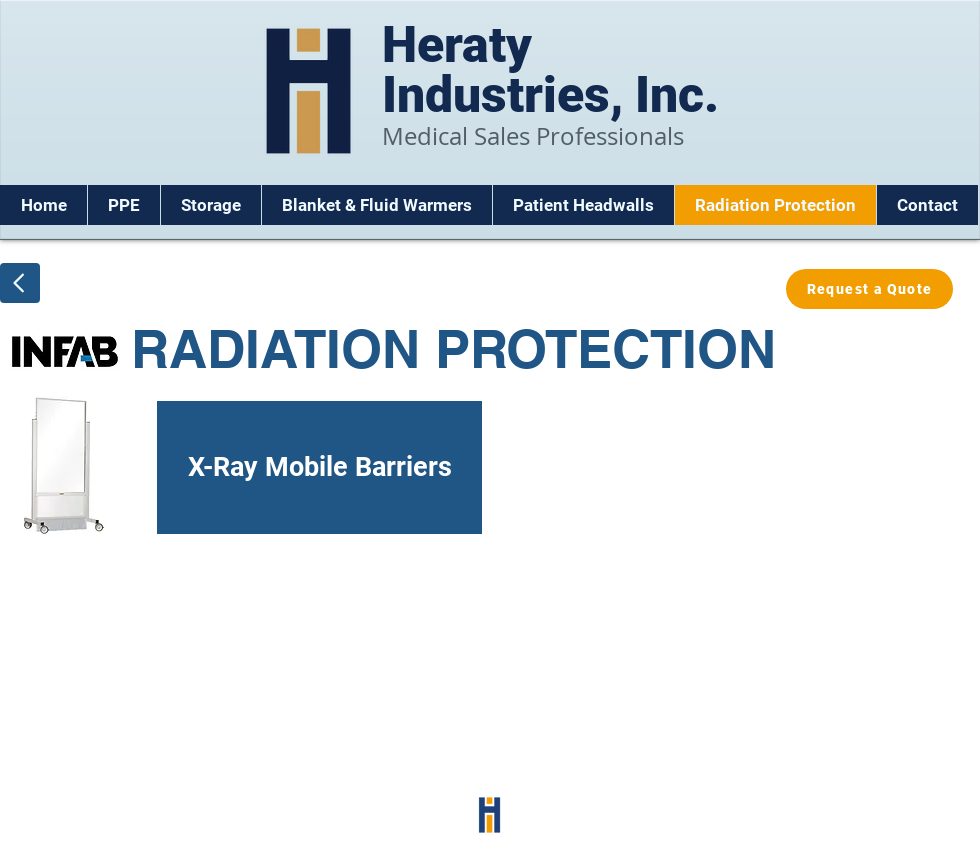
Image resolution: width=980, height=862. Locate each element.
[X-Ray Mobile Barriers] (246, 467)
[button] (123, 205)
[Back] (20, 283)
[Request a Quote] (869, 289)
